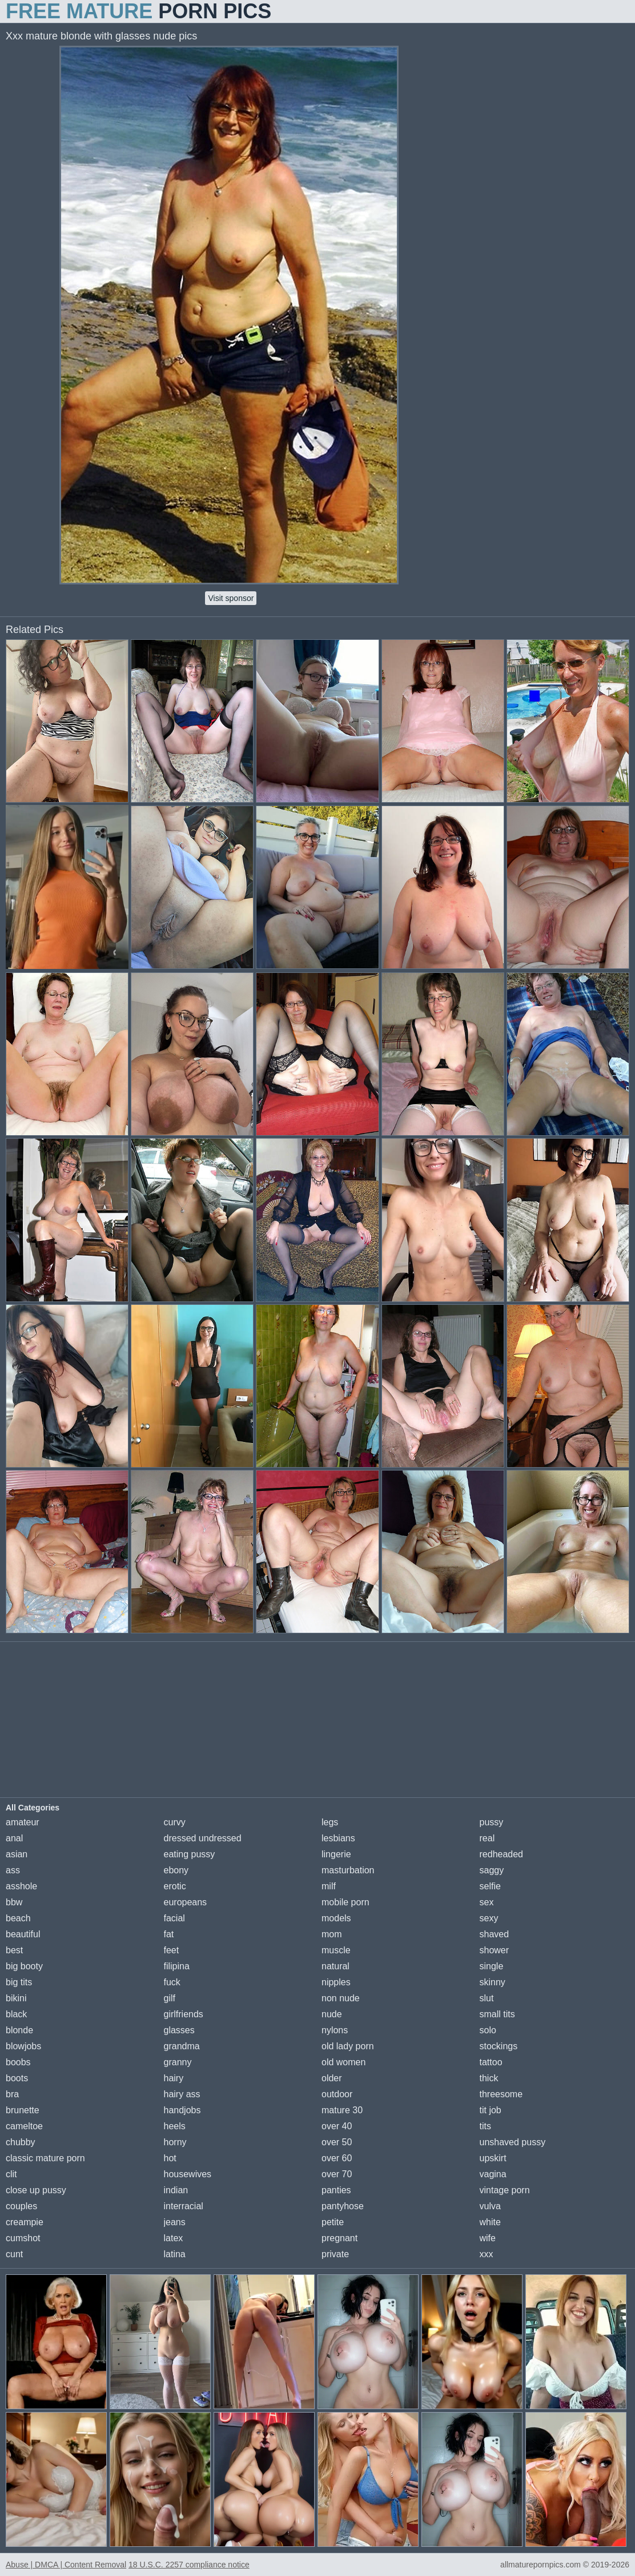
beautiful (23, 1934)
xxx (486, 2254)
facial (174, 1918)
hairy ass (182, 2094)
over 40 (336, 2126)
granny (178, 2062)
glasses (179, 2030)
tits (485, 2126)
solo (488, 2030)
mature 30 (342, 2110)
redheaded (502, 1854)
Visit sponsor (231, 598)
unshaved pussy (513, 2142)
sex (487, 1902)
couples (21, 2206)
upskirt (493, 2158)
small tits (497, 2014)
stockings (499, 2046)
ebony (176, 1870)
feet (171, 1950)
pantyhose (342, 2206)
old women (343, 2062)
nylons (334, 2030)
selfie (490, 1886)
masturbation (348, 1870)
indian (176, 2190)
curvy (175, 1822)
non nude (340, 1998)
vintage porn (505, 2190)
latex (173, 2238)
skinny (492, 1982)
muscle (336, 1950)
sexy (489, 1918)
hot (170, 2158)
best (14, 1950)
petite (332, 2222)
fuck (172, 1982)
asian (16, 1854)
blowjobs (23, 2046)
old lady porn (347, 2046)
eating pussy (189, 1854)
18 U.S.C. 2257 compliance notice (189, 2564)
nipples (336, 1982)
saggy (492, 1870)
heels (175, 2126)
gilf (169, 1998)
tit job (490, 2110)
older (331, 2078)
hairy (174, 2078)
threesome (501, 2094)
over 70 (336, 2174)
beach (18, 1918)
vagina (493, 2174)
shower (494, 1950)
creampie (24, 2222)
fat (169, 1934)
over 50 (336, 2142)
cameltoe (24, 2126)
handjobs (182, 2110)
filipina (177, 1966)
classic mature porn (45, 2158)
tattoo (491, 2062)
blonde (19, 2030)
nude (331, 2014)
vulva (490, 2206)
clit (11, 2174)
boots (17, 2078)
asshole (21, 1886)
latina (175, 2254)
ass (13, 1870)
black (16, 2014)
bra (12, 2094)
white (490, 2222)
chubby (20, 2142)
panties (336, 2190)
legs (329, 1822)
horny (175, 2142)
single (492, 1966)
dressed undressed (203, 1838)
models (336, 1918)
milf (328, 1886)
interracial (183, 2206)
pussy (492, 1822)
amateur (22, 1822)
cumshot (23, 2238)
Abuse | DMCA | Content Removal (66, 2564)
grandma (182, 2046)
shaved (494, 1934)
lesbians (338, 1838)
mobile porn (345, 1902)
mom (331, 1934)
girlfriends (183, 2014)
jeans (175, 2222)
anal (14, 1838)
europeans (185, 1902)
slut (487, 1998)
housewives (188, 2174)
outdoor (336, 2094)
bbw (14, 1902)
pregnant (339, 2238)
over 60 (336, 2158)
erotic (175, 1886)
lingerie (336, 1854)
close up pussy (36, 2190)
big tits (19, 1982)
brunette (22, 2110)
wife (488, 2238)
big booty (24, 1966)
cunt (14, 2254)
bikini (16, 1998)
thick (489, 2078)
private (335, 2254)
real (487, 1838)
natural (335, 1966)
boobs (18, 2062)
